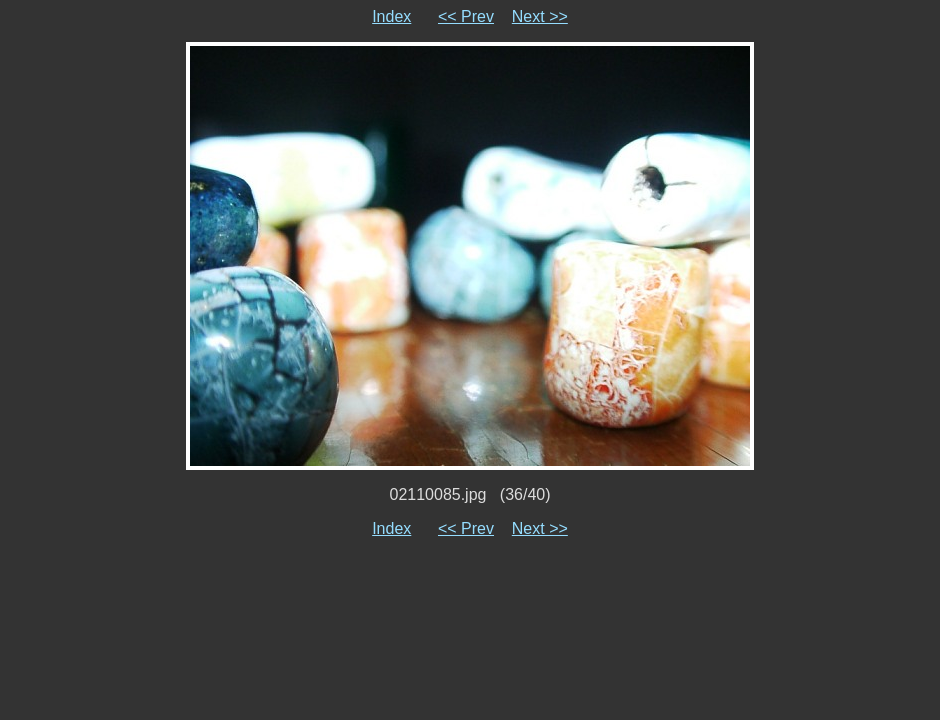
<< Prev (466, 16)
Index (391, 16)
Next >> (540, 16)
